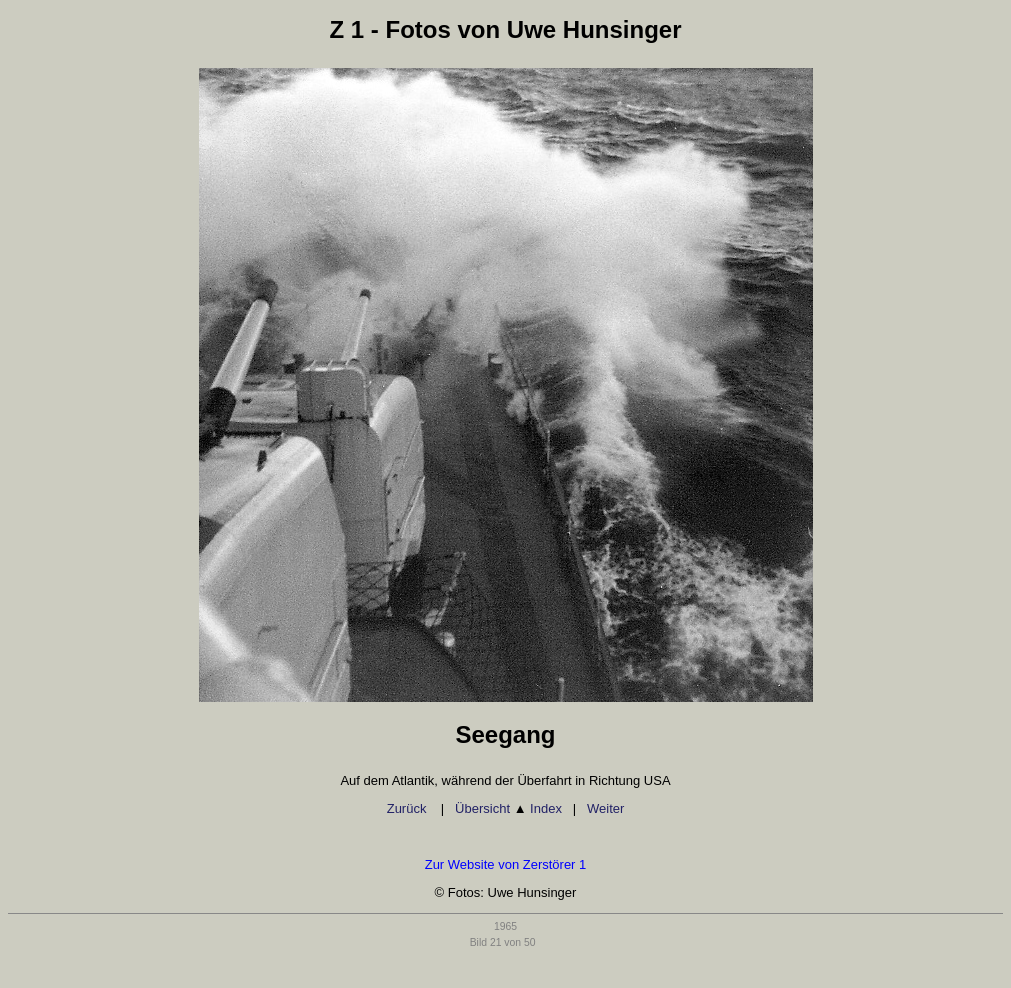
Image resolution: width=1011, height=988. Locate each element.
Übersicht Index (508, 808)
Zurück (408, 808)
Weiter (605, 808)
